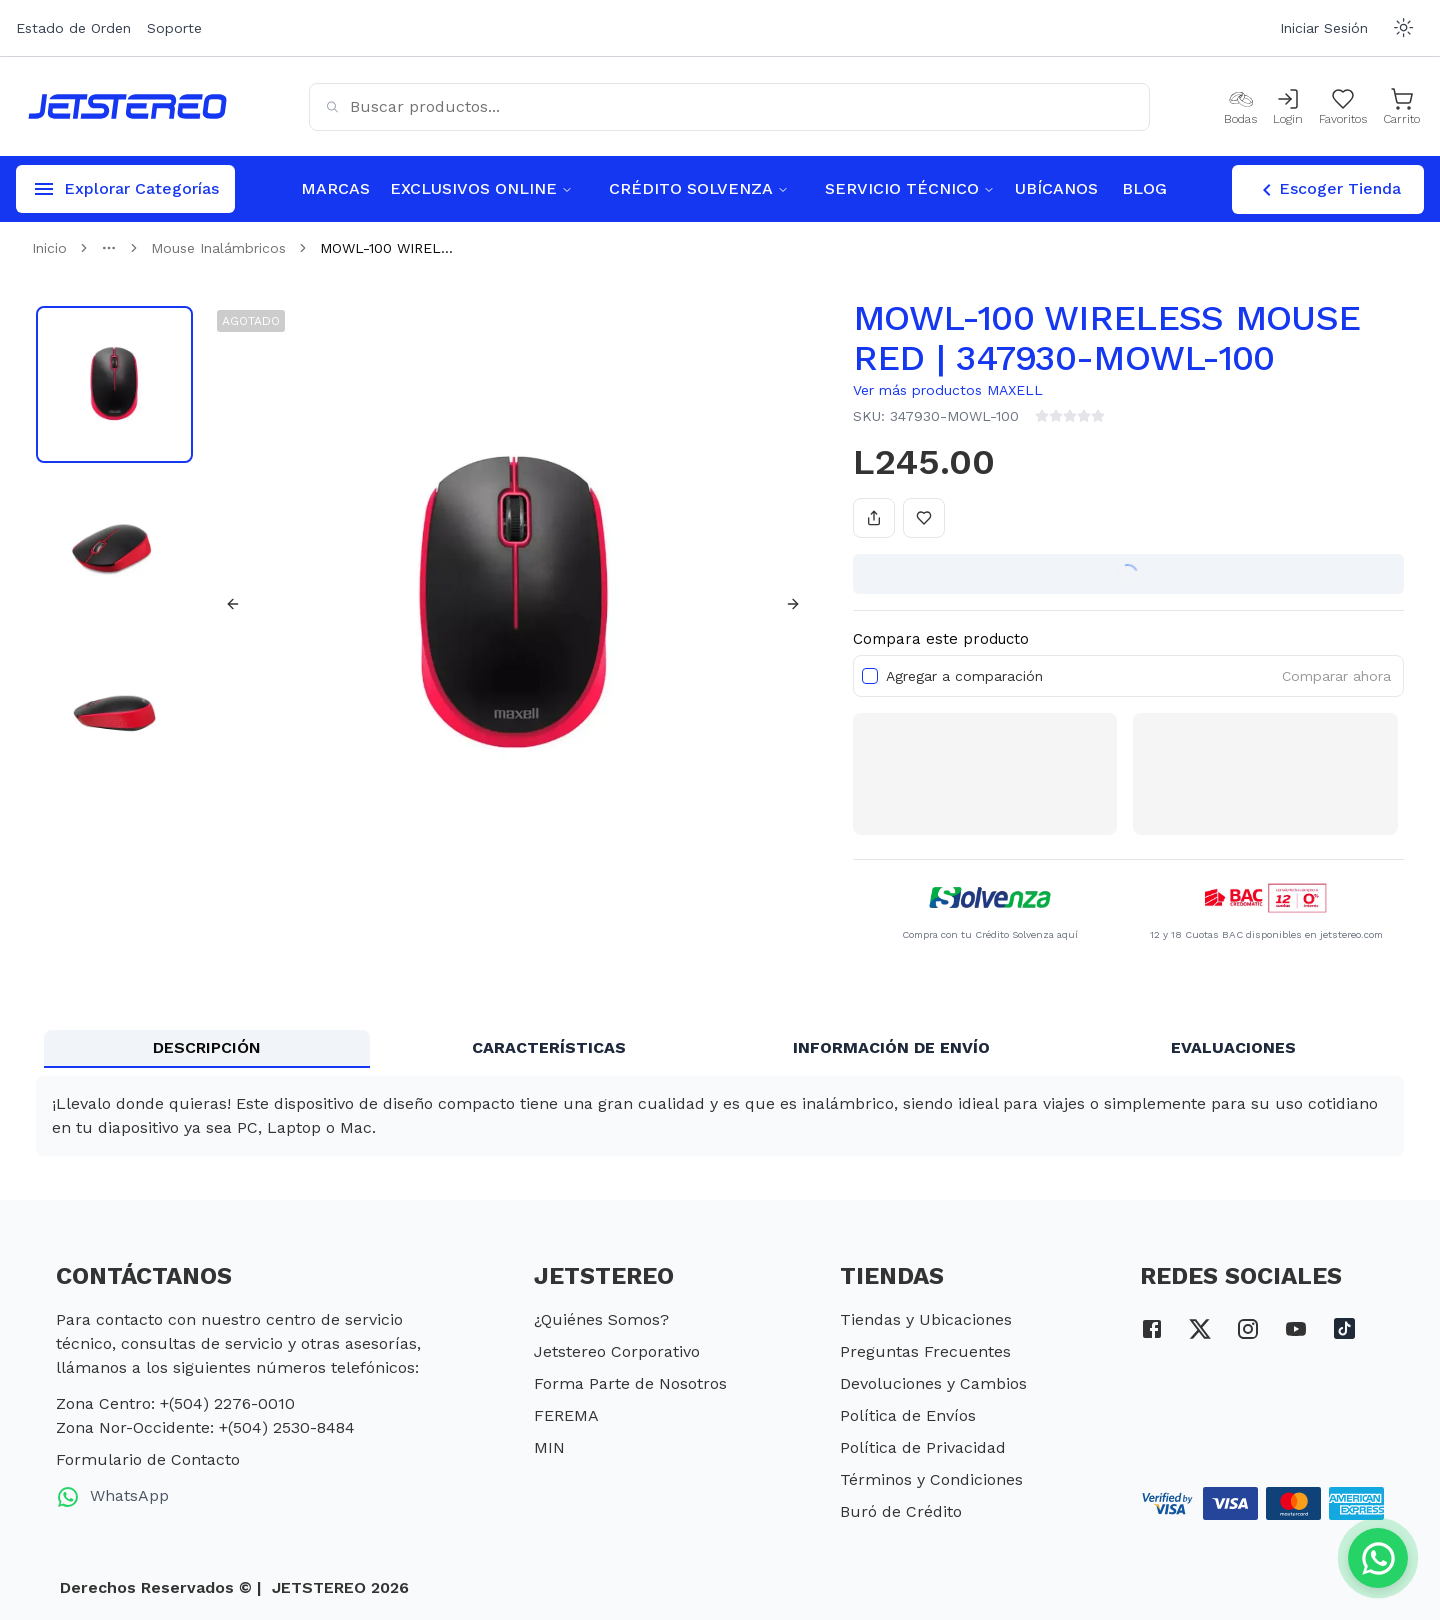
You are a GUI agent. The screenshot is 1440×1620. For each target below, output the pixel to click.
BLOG (1144, 188)
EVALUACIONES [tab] (1233, 1047)
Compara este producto (941, 639)
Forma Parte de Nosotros (630, 1383)
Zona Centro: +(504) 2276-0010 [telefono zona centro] (175, 1403)
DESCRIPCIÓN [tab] (207, 1047)
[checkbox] (870, 676)
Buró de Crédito (901, 1511)
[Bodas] (1240, 107)
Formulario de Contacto (148, 1459)
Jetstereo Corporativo (617, 1351)
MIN (549, 1447)
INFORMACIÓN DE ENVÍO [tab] (891, 1047)
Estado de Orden (73, 28)
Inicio (49, 248)
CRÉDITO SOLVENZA (699, 188)
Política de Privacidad (923, 1447)
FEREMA (566, 1415)
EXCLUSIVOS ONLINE (481, 188)
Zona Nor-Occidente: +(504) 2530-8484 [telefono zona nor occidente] (205, 1427)
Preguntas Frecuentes (925, 1351)
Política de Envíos (908, 1415)
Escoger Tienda (1328, 190)
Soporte (174, 28)
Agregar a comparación (964, 676)
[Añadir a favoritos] (924, 518)
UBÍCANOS (1056, 188)
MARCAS (335, 188)
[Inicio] (127, 106)
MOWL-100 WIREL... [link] (386, 248)
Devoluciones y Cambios (933, 1383)
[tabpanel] (720, 1116)
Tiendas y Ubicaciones (926, 1319)
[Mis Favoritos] (1343, 107)
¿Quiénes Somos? (601, 1319)
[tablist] (720, 1049)
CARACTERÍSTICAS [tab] (549, 1047)
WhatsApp (112, 1497)
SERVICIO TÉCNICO (910, 188)
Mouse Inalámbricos (218, 248)
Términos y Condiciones (931, 1479)
